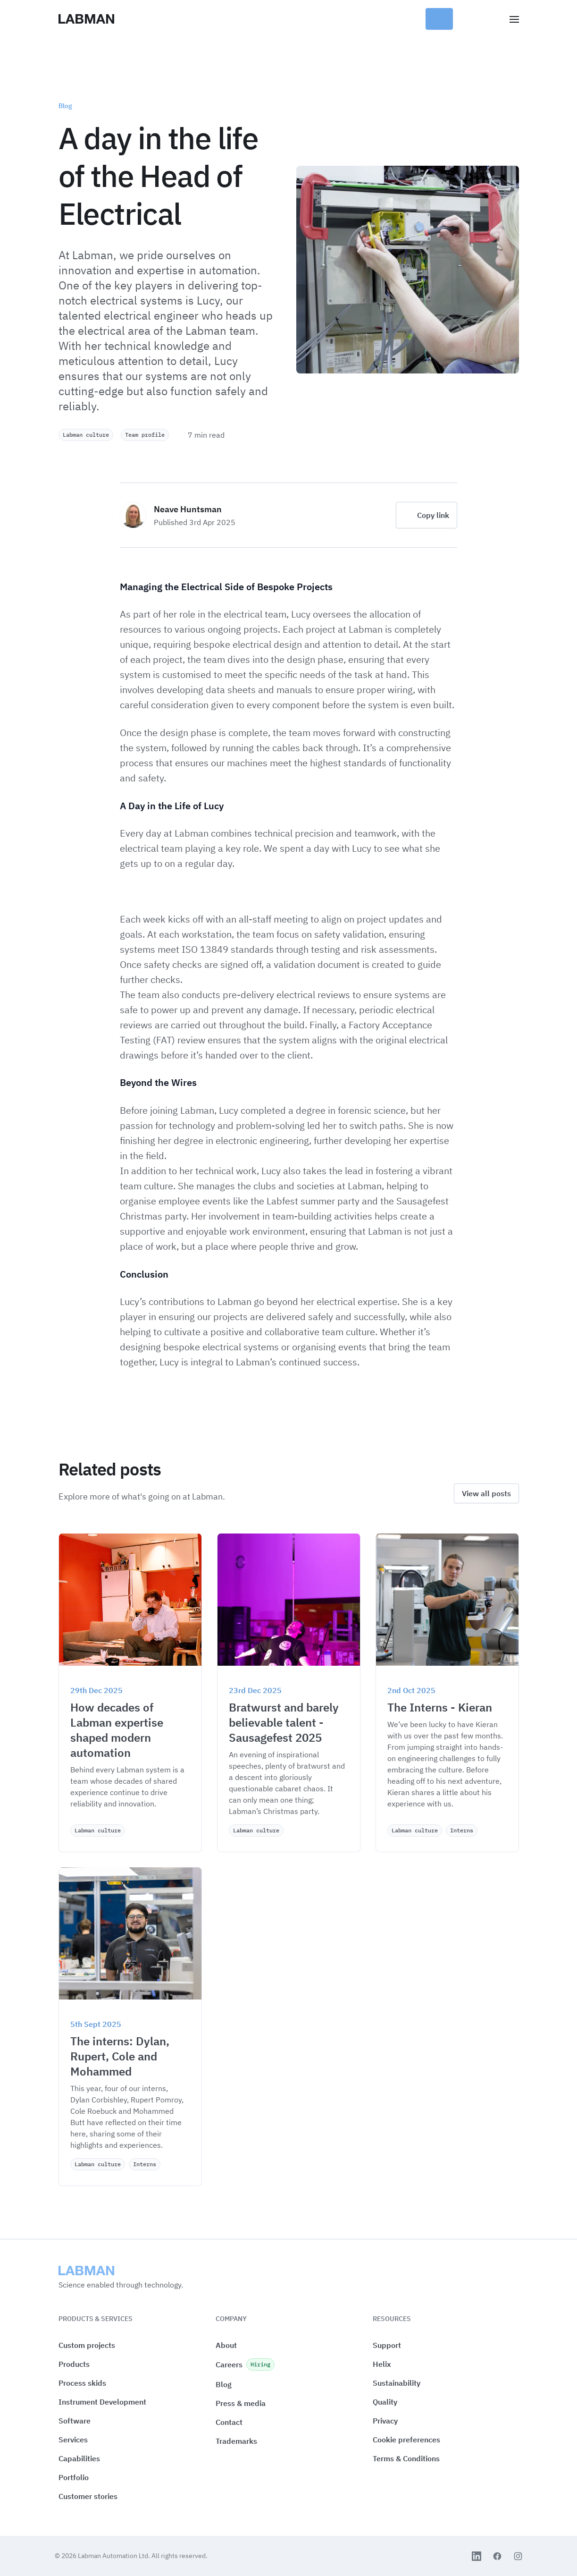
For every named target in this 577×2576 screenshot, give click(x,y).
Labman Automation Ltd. (114, 2555)
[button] (406, 2440)
